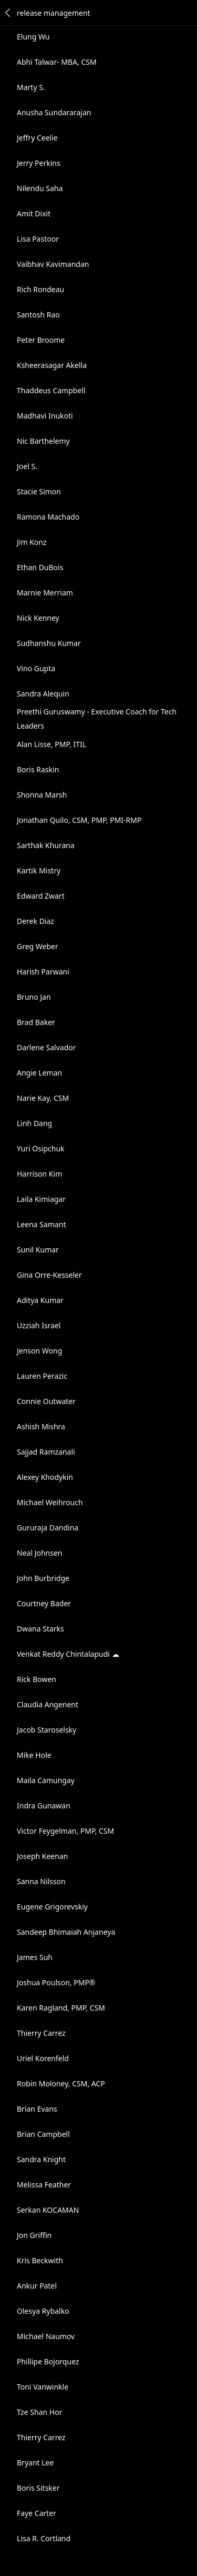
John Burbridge (43, 1578)
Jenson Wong (39, 1351)
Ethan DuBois (40, 567)
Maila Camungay (46, 1780)
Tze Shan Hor (39, 2412)
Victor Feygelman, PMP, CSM (65, 1831)
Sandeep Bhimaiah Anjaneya (66, 1932)
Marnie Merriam (45, 593)
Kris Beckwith (40, 2260)
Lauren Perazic (42, 1376)
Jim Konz (32, 542)
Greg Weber (37, 946)
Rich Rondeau (40, 289)
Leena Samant (41, 1224)
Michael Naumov (46, 2336)
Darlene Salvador (46, 1047)
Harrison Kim (39, 1174)
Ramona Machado (48, 517)
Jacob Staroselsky (46, 1730)
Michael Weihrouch (50, 1502)
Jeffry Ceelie (37, 138)
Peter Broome (41, 340)
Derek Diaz (35, 921)
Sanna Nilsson (41, 1881)
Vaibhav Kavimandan (53, 264)
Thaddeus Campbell (51, 390)
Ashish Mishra (41, 1426)
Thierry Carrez (41, 2033)
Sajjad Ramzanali (46, 1452)
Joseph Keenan (42, 1856)
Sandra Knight (41, 2159)
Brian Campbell (43, 2134)
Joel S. (27, 466)
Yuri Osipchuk (41, 1148)
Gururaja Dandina (47, 1528)
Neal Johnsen (40, 1553)
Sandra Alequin (43, 694)
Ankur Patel (37, 2286)
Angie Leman (39, 1073)
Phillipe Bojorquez (48, 2361)
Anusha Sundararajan (54, 112)
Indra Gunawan (43, 1806)
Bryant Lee (35, 2463)
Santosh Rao (38, 315)
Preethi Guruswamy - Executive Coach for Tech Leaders (97, 719)
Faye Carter (36, 2513)
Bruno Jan (34, 997)
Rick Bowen (36, 1679)
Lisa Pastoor (38, 239)
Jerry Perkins (38, 163)
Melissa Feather (44, 2185)
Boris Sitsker (38, 2488)
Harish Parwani (43, 972)
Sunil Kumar (38, 1250)
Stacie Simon (39, 491)
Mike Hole (34, 1755)
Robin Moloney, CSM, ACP (61, 2083)
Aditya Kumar (40, 1300)
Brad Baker (36, 1022)
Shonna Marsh (42, 795)
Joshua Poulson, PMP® (56, 1982)
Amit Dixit (33, 213)
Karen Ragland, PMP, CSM (61, 2008)
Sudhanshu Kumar (49, 643)
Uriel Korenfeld (43, 2058)
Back (8, 12)
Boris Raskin (38, 769)
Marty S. (31, 87)
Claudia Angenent (47, 1704)
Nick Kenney (38, 618)
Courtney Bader (44, 1603)
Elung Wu (33, 37)
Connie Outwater (46, 1401)
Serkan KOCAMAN (48, 2210)
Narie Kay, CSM (43, 1098)
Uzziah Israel (38, 1325)
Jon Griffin (34, 2235)
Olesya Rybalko (43, 2311)
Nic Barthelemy (43, 441)
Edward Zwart (41, 896)
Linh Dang (34, 1123)
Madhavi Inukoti (45, 416)
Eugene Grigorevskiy (52, 1907)
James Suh (35, 1957)
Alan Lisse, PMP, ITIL (51, 744)
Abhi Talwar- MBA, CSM (57, 62)
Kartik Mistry (38, 871)
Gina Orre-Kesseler (49, 1275)
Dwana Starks (40, 1629)
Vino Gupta (36, 668)
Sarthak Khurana (46, 845)
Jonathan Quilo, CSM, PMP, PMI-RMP (79, 820)
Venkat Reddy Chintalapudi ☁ (68, 1654)
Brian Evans (37, 2109)
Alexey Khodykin (45, 1477)
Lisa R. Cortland (43, 2538)
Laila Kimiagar (41, 1199)
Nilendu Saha (40, 188)
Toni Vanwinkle (42, 2387)
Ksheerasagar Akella (52, 365)
